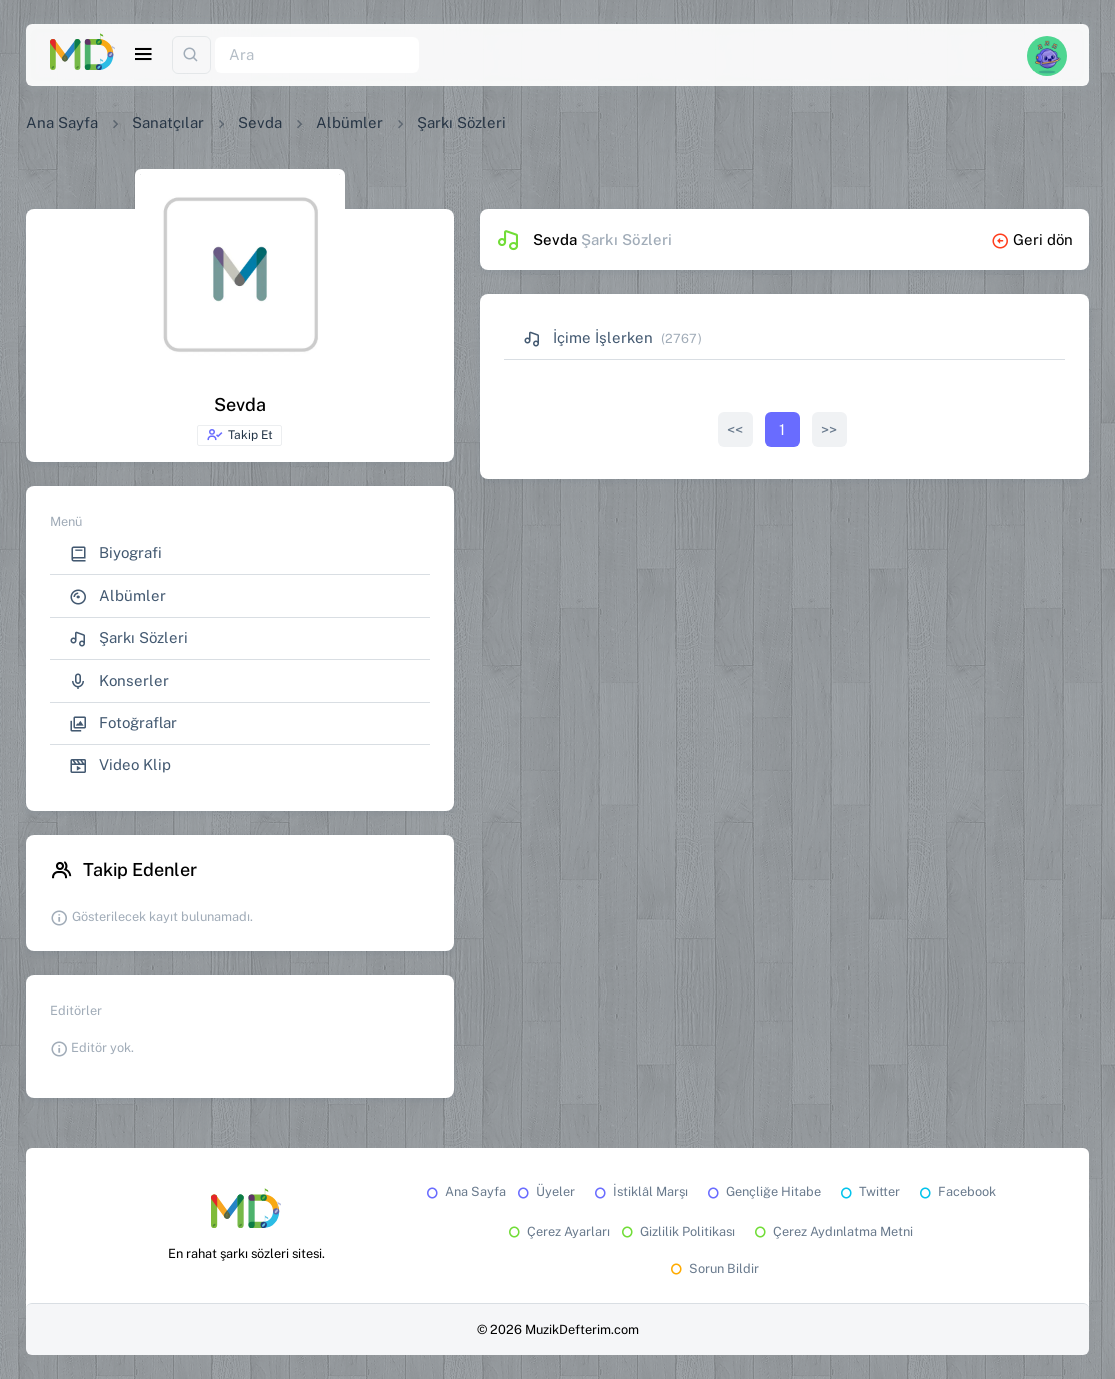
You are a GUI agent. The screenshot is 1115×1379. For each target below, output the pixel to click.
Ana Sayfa (62, 122)
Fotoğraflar (123, 723)
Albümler (349, 122)
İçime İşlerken (588, 337)
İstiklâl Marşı (639, 1191)
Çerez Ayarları (557, 1231)
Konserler (119, 681)
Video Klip (120, 765)
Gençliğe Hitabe (762, 1191)
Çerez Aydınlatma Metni (832, 1231)
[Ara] (317, 55)
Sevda (260, 122)
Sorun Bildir (713, 1268)
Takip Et (239, 435)
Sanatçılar (168, 122)
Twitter (868, 1191)
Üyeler (544, 1191)
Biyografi (115, 553)
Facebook (956, 1191)
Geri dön (1032, 239)
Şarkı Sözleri (128, 638)
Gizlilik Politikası (676, 1231)
